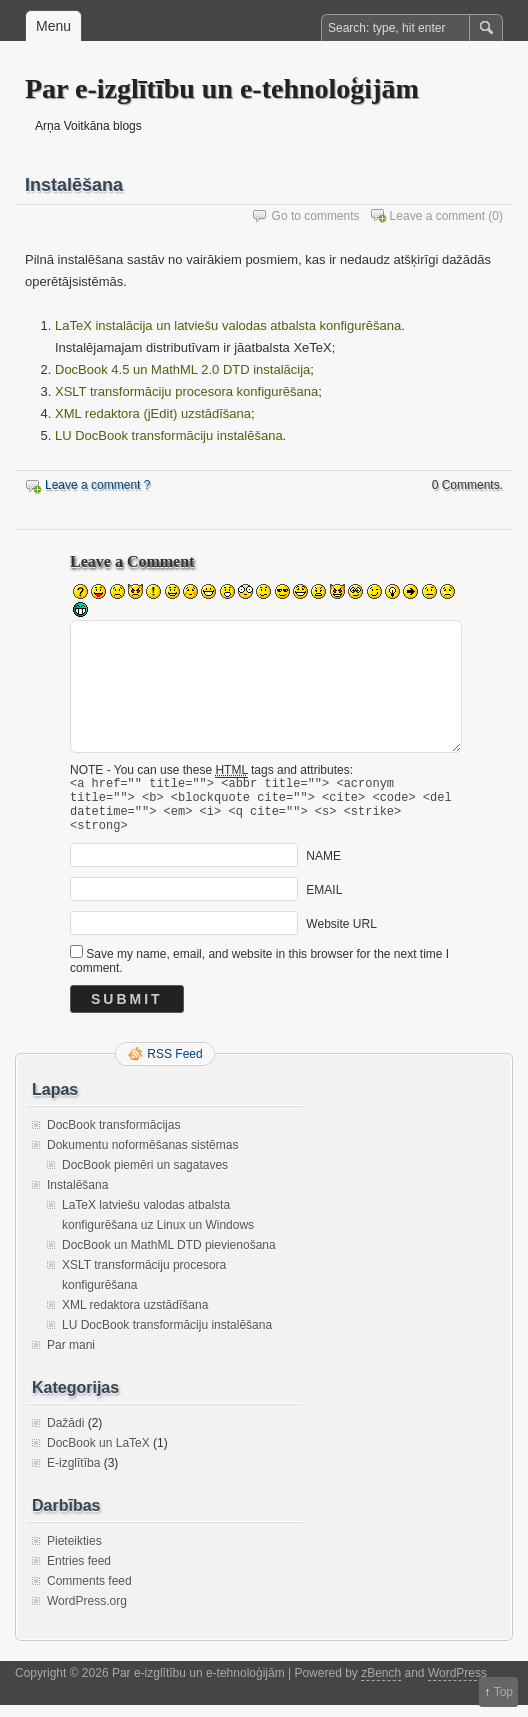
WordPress (457, 1685)
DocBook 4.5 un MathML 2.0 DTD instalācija (182, 369)
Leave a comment (437, 216)
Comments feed (89, 1593)
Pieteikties (74, 1553)
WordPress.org (87, 1613)
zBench (381, 1685)
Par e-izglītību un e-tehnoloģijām (222, 88)
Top (503, 1692)
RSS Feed (174, 1066)
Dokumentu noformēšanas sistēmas (142, 1157)
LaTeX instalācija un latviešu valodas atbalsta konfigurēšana (228, 325)
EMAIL (324, 902)
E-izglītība (73, 1475)
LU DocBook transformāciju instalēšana (169, 435)
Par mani (71, 1357)
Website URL (341, 936)
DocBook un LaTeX (98, 1455)
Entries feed (79, 1573)
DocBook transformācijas (113, 1137)
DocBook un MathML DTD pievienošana (169, 1257)
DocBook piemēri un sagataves (145, 1177)
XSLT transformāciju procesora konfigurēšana (186, 391)
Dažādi (65, 1435)
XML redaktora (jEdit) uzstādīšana (153, 413)
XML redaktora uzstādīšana (135, 1317)
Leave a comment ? (97, 485)
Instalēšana (77, 1197)
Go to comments (316, 216)
